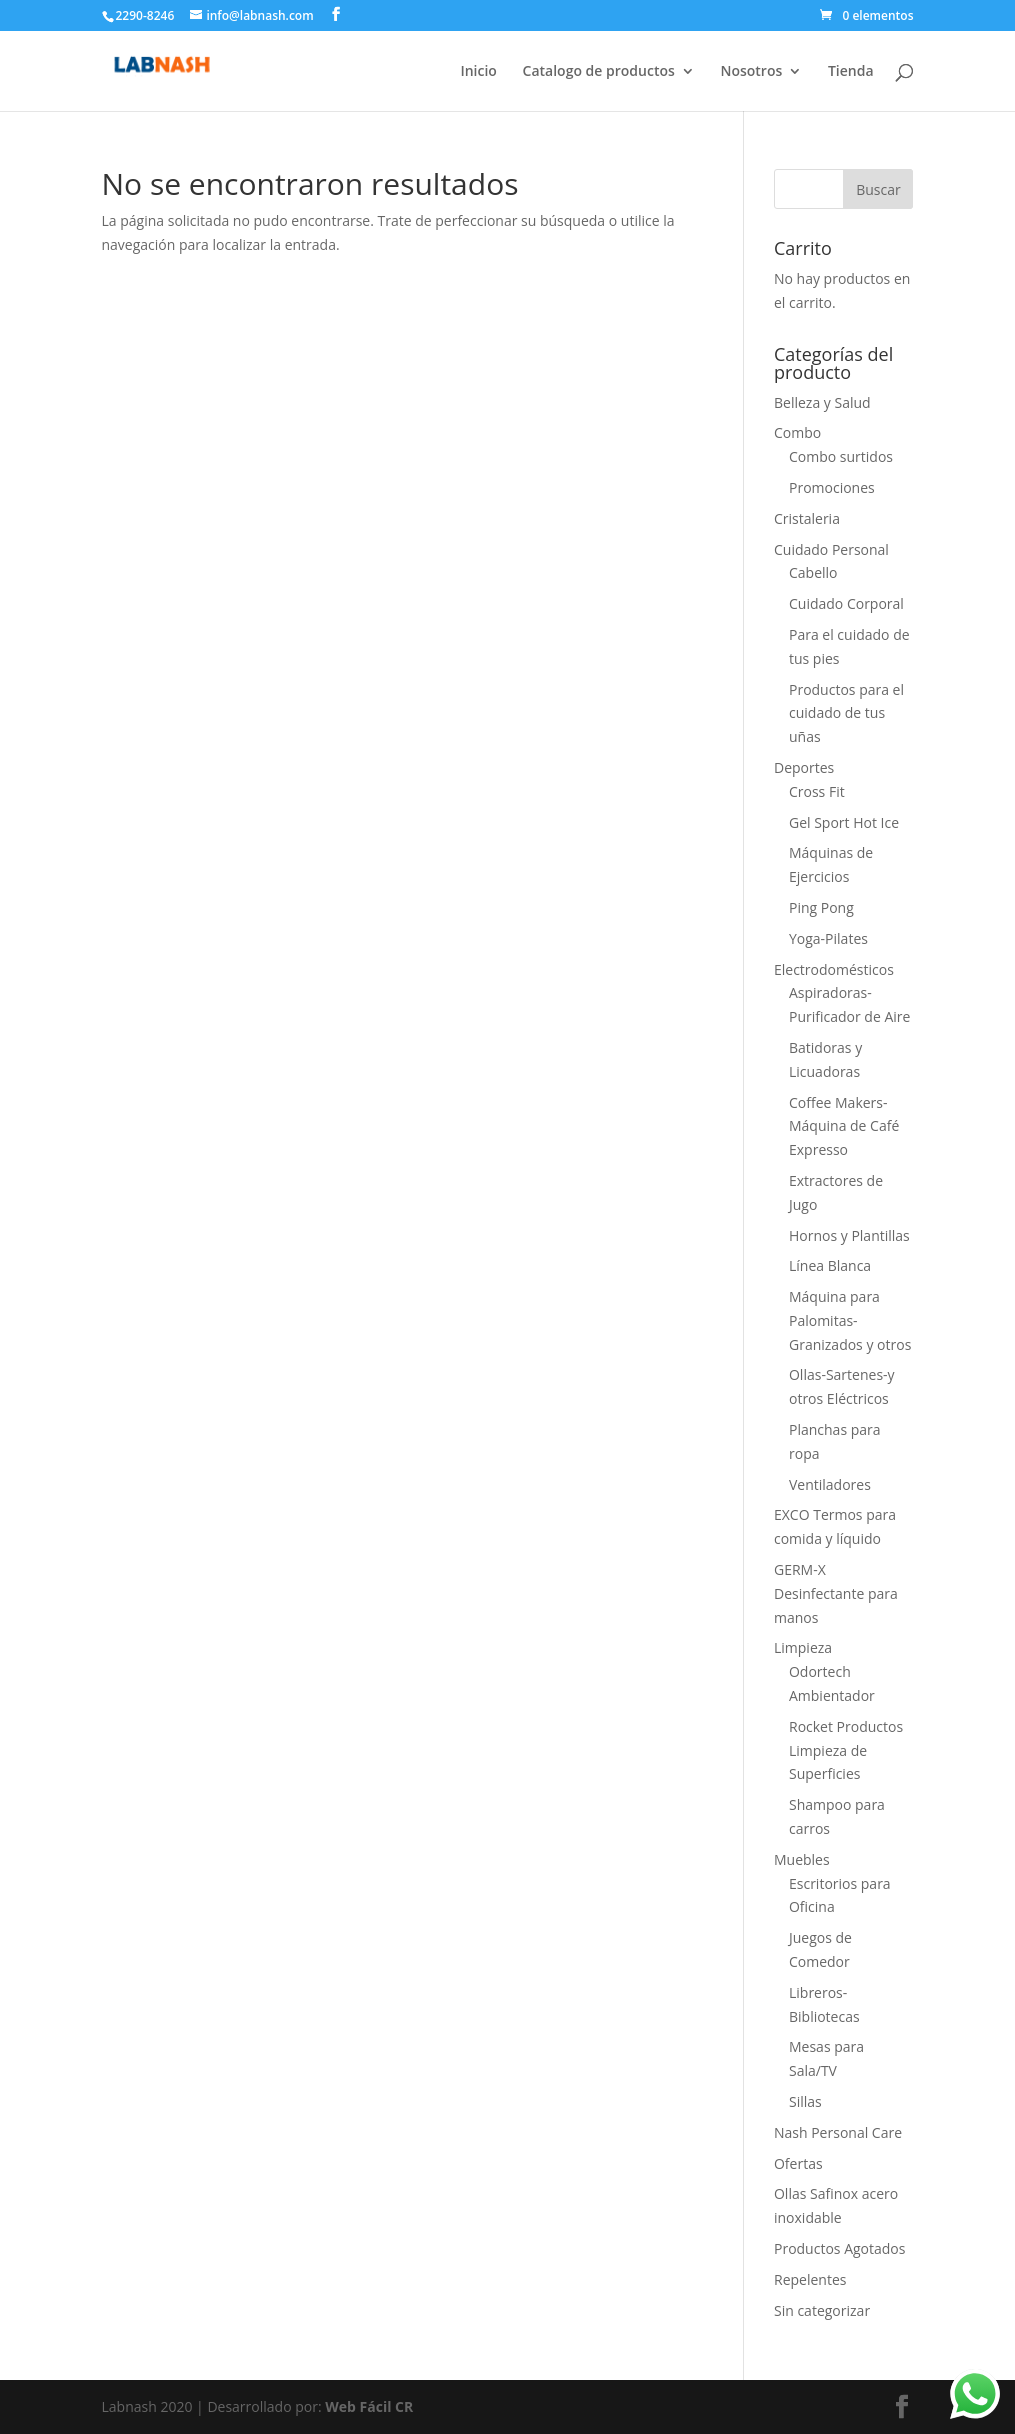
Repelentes (810, 2279)
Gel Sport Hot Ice (844, 822)
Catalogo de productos (599, 72)
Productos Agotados (839, 2248)
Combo (797, 432)
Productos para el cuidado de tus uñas (846, 713)
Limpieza (803, 1647)
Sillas (805, 2101)
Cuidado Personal (831, 549)
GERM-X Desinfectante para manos (836, 1593)
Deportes (804, 767)
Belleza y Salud (822, 402)
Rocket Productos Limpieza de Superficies (846, 1750)
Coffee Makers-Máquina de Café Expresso (844, 1126)
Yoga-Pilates (828, 938)
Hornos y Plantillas (849, 1235)
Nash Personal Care (838, 2132)
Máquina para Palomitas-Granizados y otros (850, 1320)
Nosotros (751, 72)
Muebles (802, 1859)
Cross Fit (817, 791)
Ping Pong (821, 907)
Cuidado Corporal (846, 603)
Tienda (851, 72)
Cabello (813, 572)
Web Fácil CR (369, 2406)
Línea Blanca (830, 1265)
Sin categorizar (822, 2310)
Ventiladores (830, 1484)
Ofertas (798, 2163)
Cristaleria (807, 518)
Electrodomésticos (834, 969)
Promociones (832, 487)
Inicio (478, 72)
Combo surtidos (841, 456)
